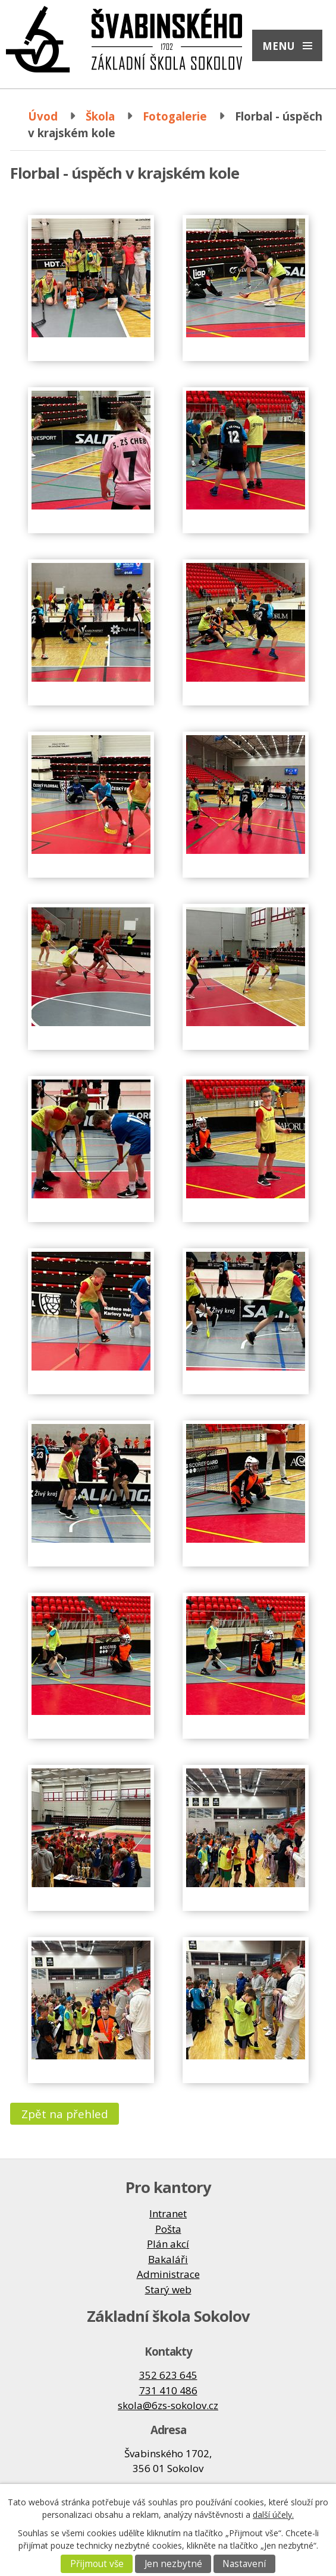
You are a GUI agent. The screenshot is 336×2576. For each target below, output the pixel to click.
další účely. (273, 2514)
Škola (100, 116)
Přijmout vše (97, 2564)
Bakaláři (168, 2259)
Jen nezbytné (173, 2564)
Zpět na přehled (64, 2113)
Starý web (168, 2289)
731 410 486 (168, 2390)
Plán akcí (168, 2244)
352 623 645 (168, 2375)
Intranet (168, 2213)
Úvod (43, 116)
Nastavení (244, 2564)
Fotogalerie (175, 116)
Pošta (168, 2229)
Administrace (168, 2274)
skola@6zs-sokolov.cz (168, 2405)
